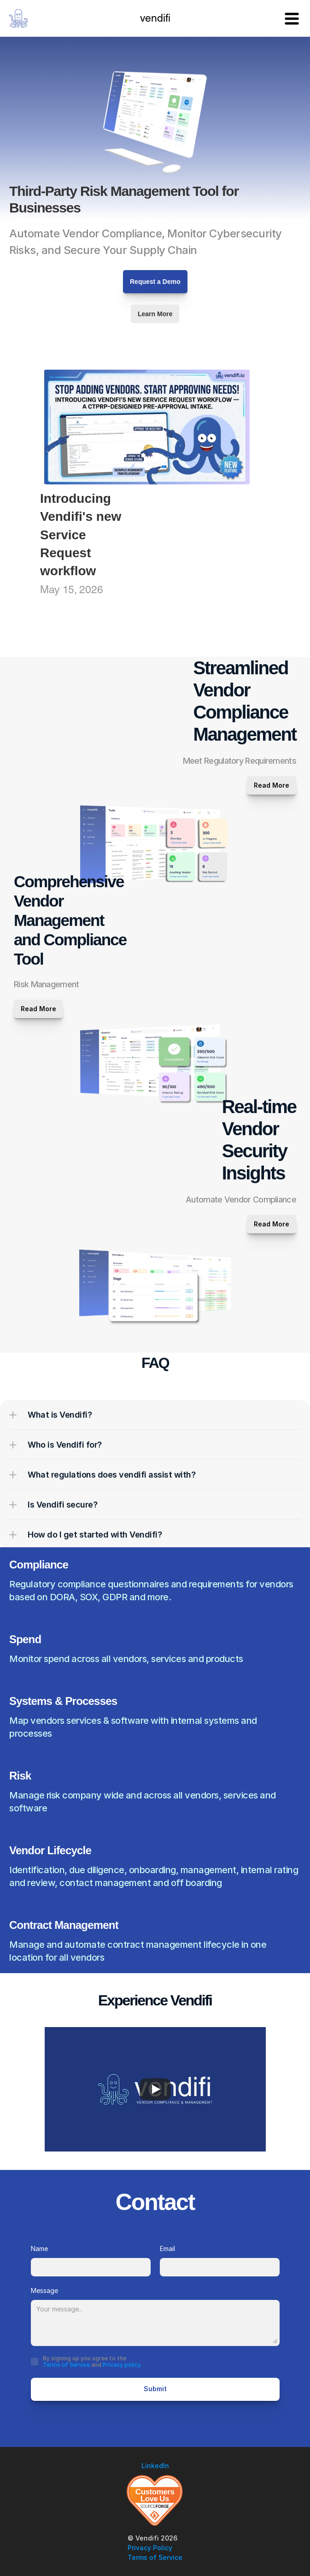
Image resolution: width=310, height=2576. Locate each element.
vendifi (155, 19)
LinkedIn (155, 2466)
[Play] (155, 2089)
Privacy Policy (150, 2548)
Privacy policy (122, 2364)
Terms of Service (66, 2364)
